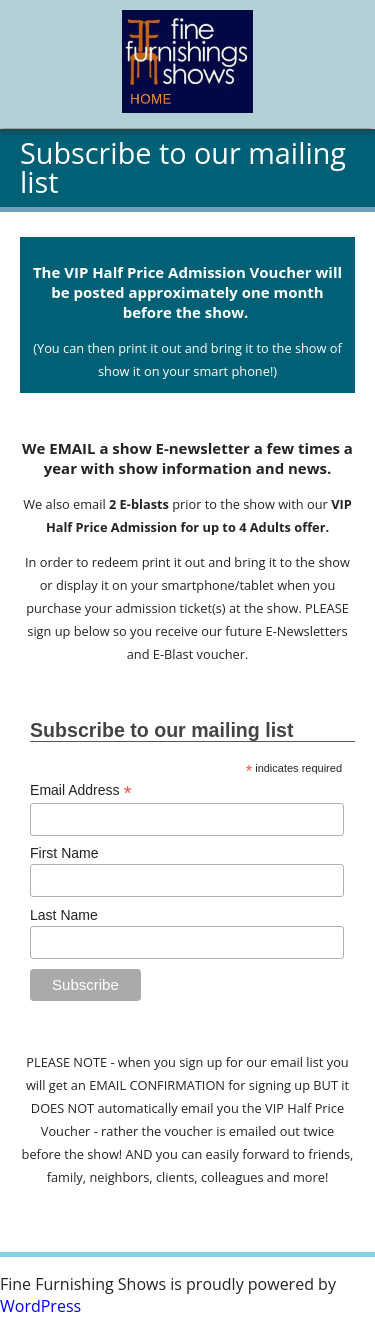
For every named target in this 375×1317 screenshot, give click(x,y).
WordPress (40, 1306)
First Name (64, 853)
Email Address (81, 790)
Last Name (64, 915)
